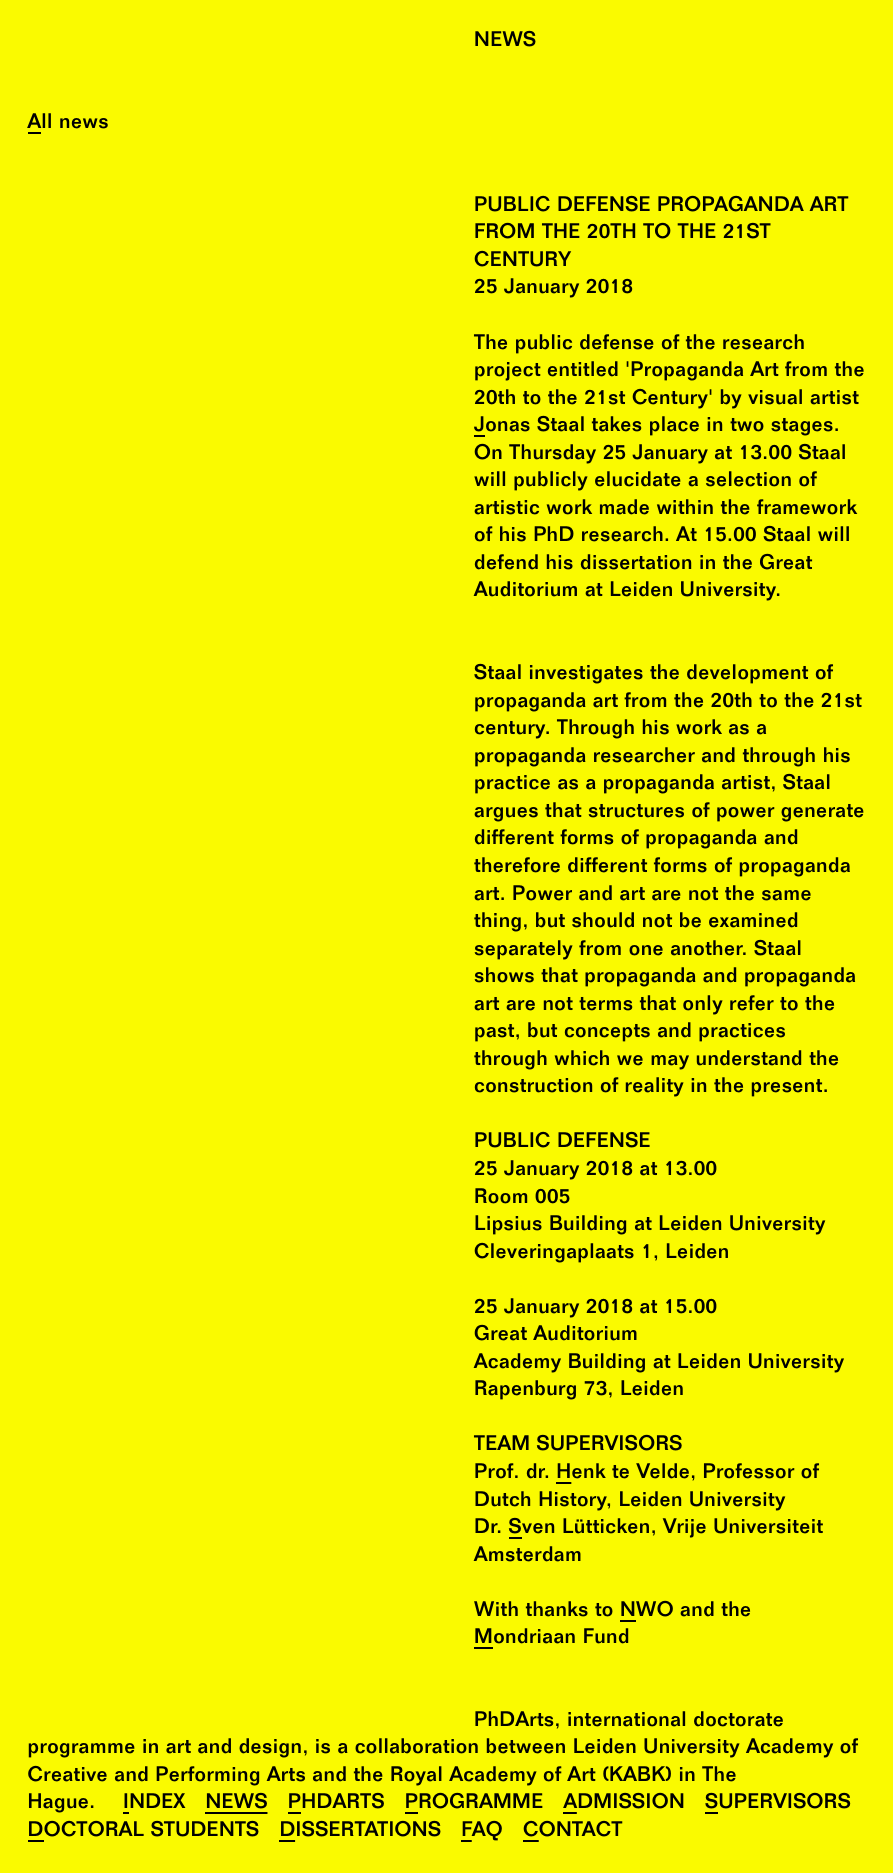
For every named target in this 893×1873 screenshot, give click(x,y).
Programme (474, 1803)
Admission (624, 1803)
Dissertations (360, 1831)
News (236, 1803)
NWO (647, 1611)
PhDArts (336, 1803)
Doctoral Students (144, 1831)
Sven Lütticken (580, 1528)
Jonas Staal (529, 426)
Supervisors (778, 1803)
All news (68, 123)
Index (154, 1803)
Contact (573, 1831)
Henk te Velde (623, 1473)
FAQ (482, 1831)
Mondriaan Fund (552, 1638)
